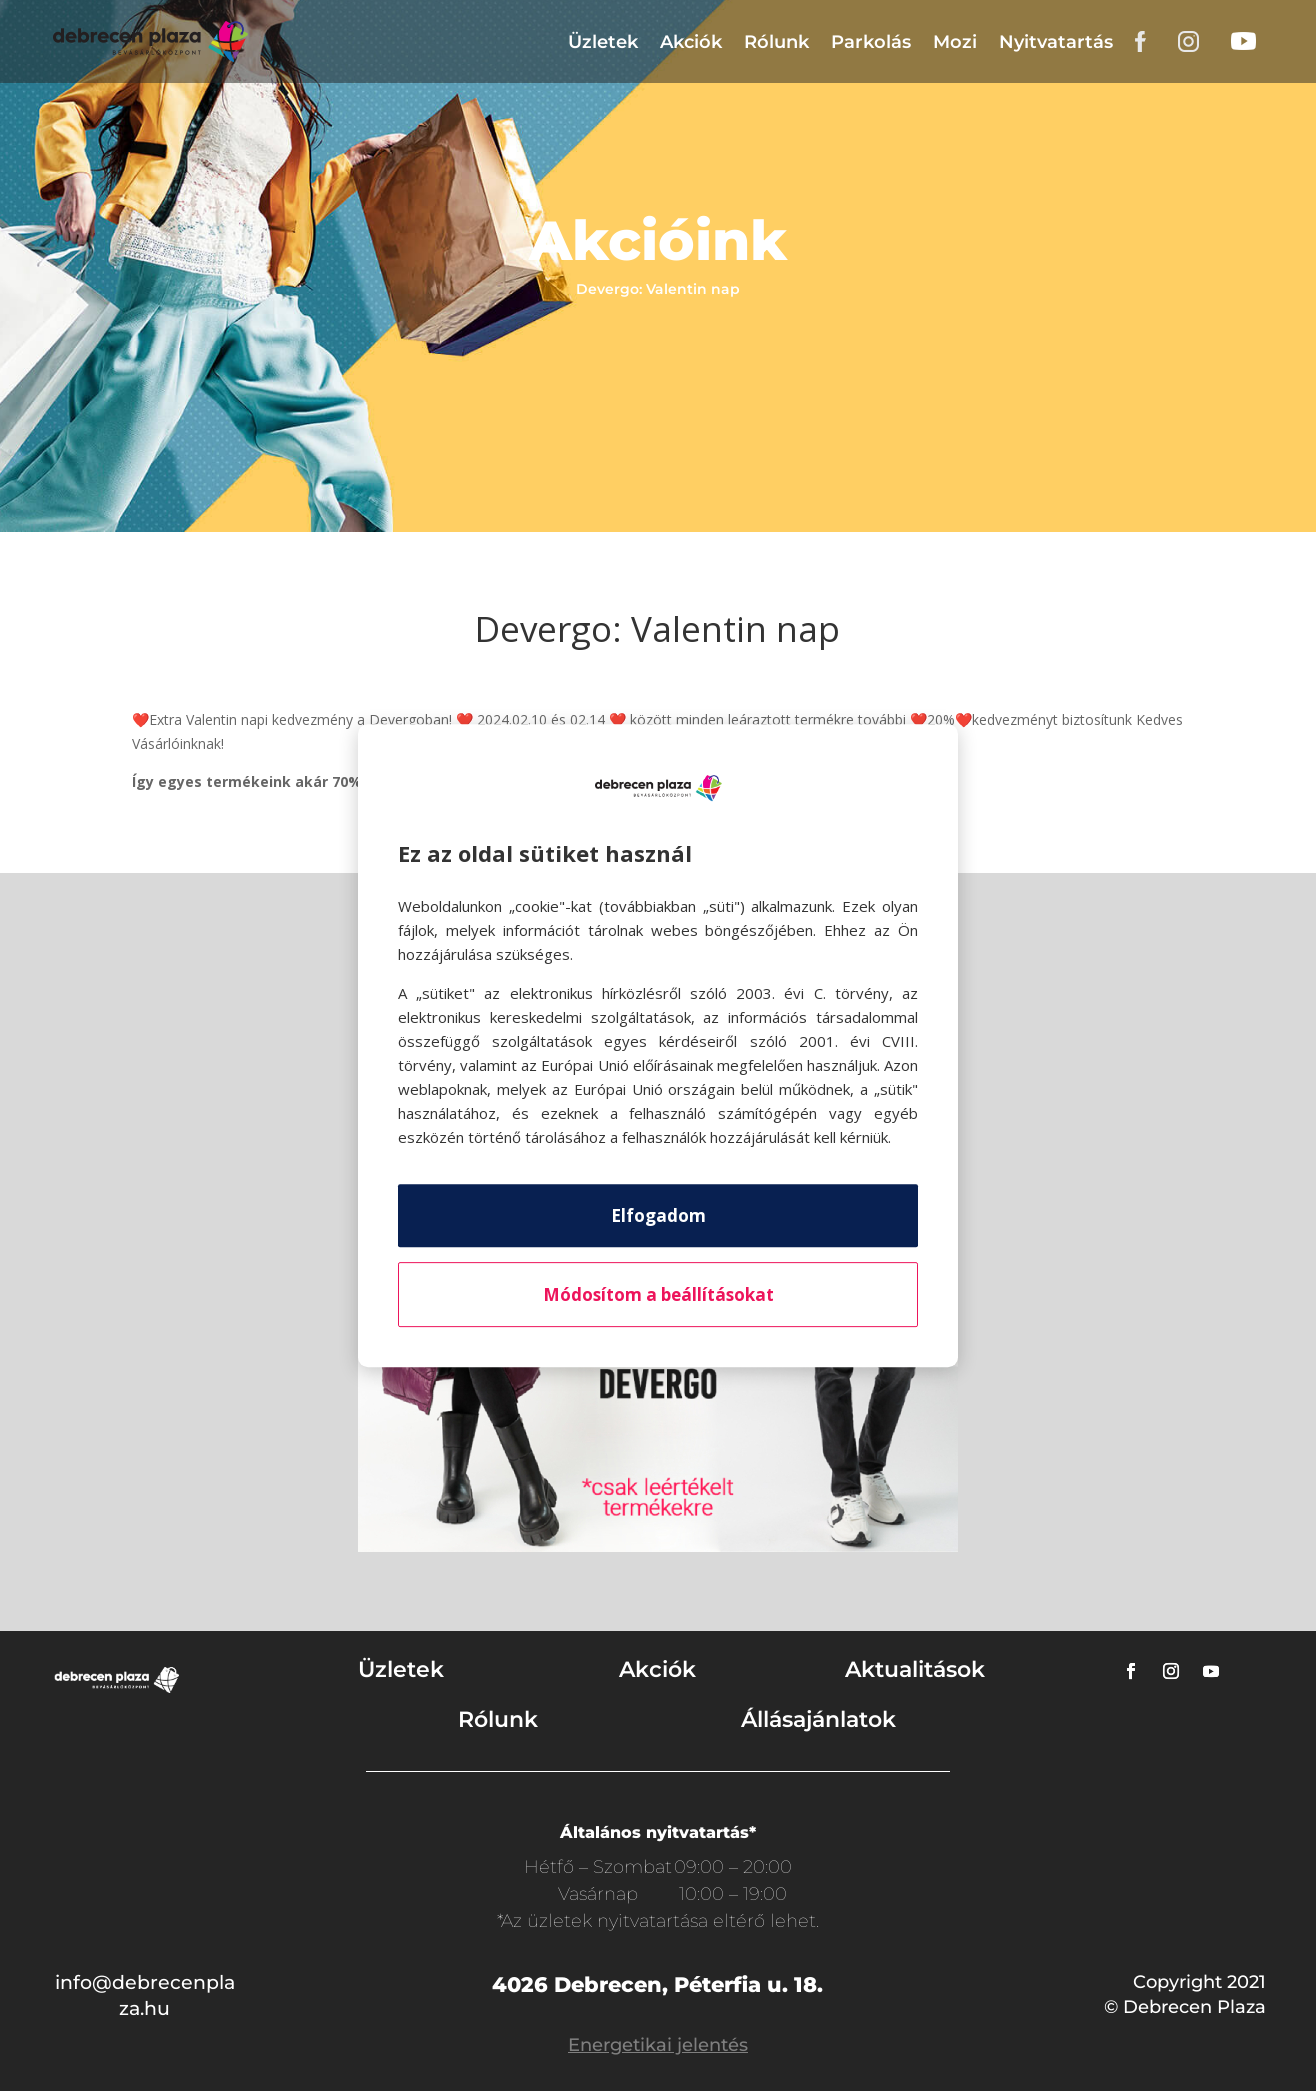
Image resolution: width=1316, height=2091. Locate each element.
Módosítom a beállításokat (658, 1294)
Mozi (955, 42)
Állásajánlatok (818, 1719)
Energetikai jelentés (658, 2045)
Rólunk (776, 42)
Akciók (691, 42)
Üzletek (603, 42)
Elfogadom (658, 1215)
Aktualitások (915, 1669)
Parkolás (871, 42)
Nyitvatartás (1056, 42)
